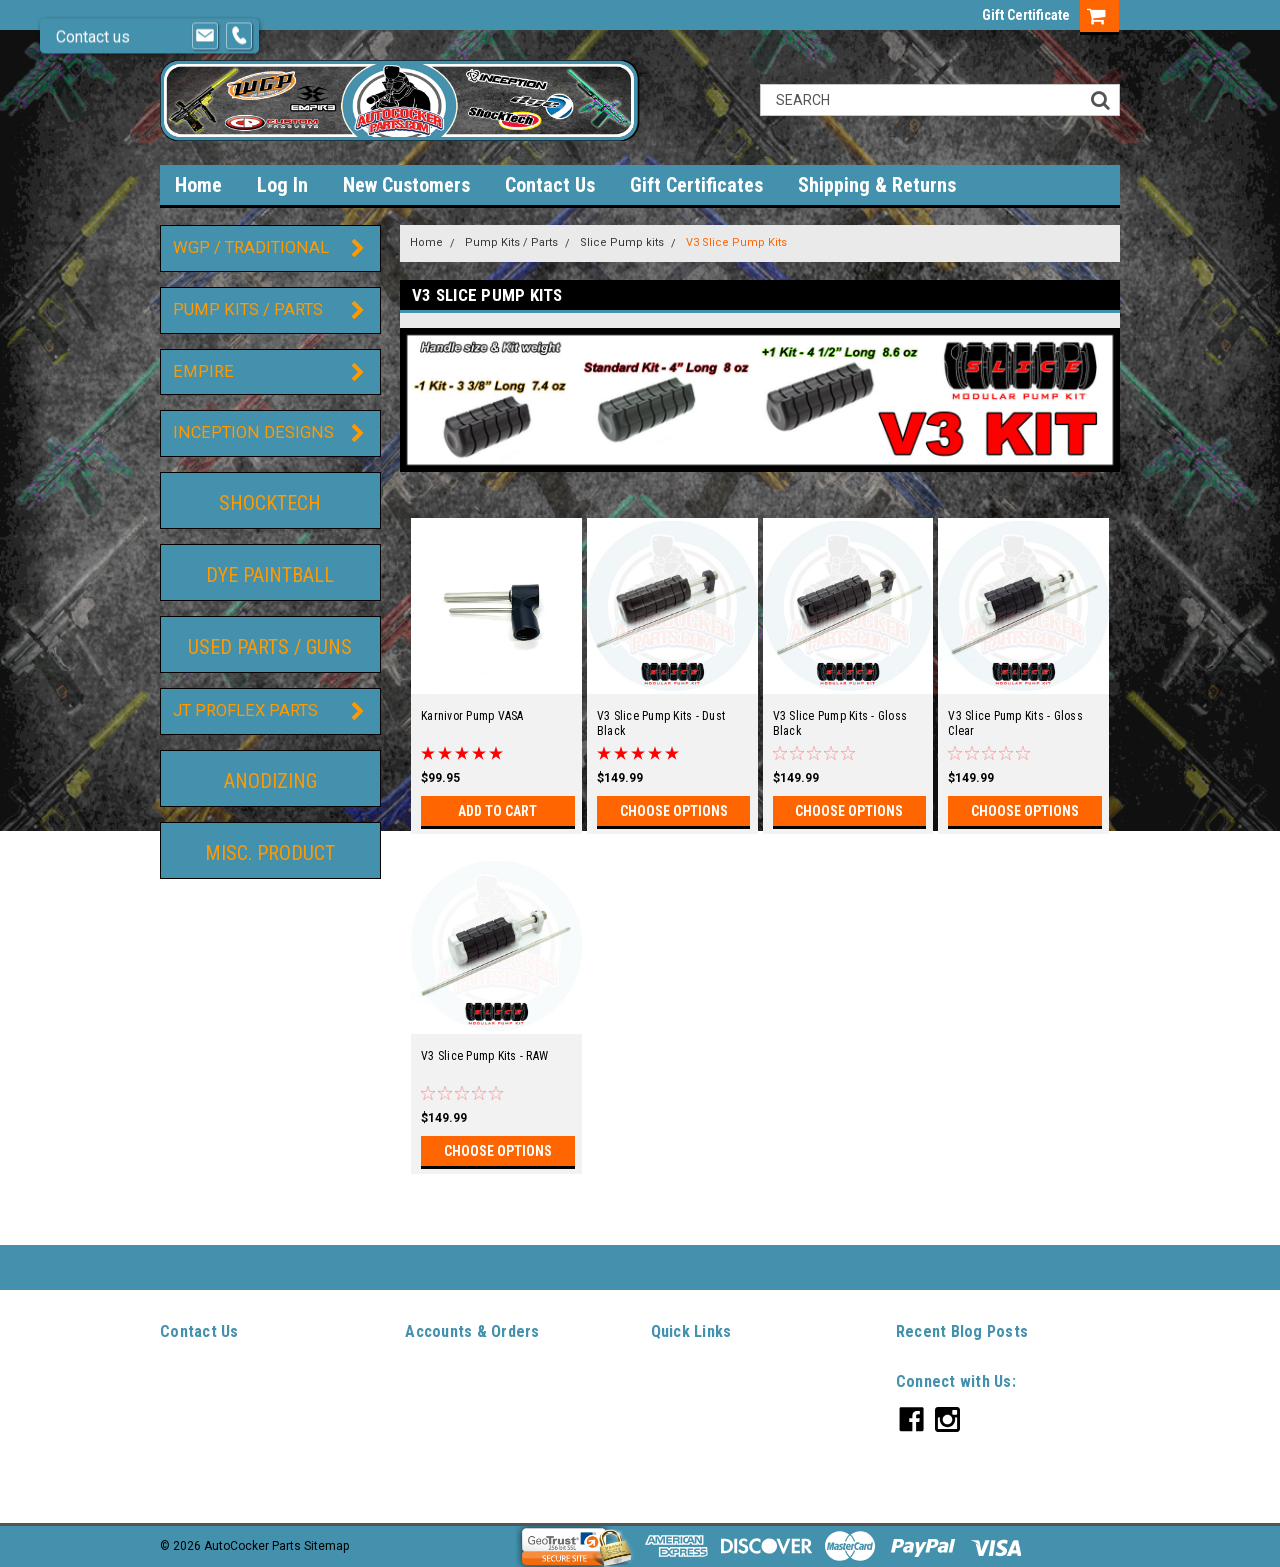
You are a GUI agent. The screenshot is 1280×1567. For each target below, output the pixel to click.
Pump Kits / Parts (248, 309)
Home (426, 242)
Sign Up (472, 1404)
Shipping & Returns (877, 185)
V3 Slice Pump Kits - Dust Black (661, 723)
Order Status (440, 1427)
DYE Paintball (270, 575)
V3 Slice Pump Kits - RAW (484, 1056)
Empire (203, 371)
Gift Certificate (1026, 15)
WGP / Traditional (251, 247)
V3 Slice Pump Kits (736, 242)
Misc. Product (270, 853)
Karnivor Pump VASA (472, 716)
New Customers (406, 185)
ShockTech (270, 503)
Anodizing (270, 781)
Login (420, 1404)
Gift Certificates (696, 185)
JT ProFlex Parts (245, 710)
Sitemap (427, 1473)
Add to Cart (497, 811)
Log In (282, 185)
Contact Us (550, 185)
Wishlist (427, 1381)
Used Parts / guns (270, 647)
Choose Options (674, 811)
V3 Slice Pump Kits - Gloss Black (840, 723)
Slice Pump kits (622, 242)
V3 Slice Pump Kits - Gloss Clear (1015, 723)
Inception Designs (253, 432)
